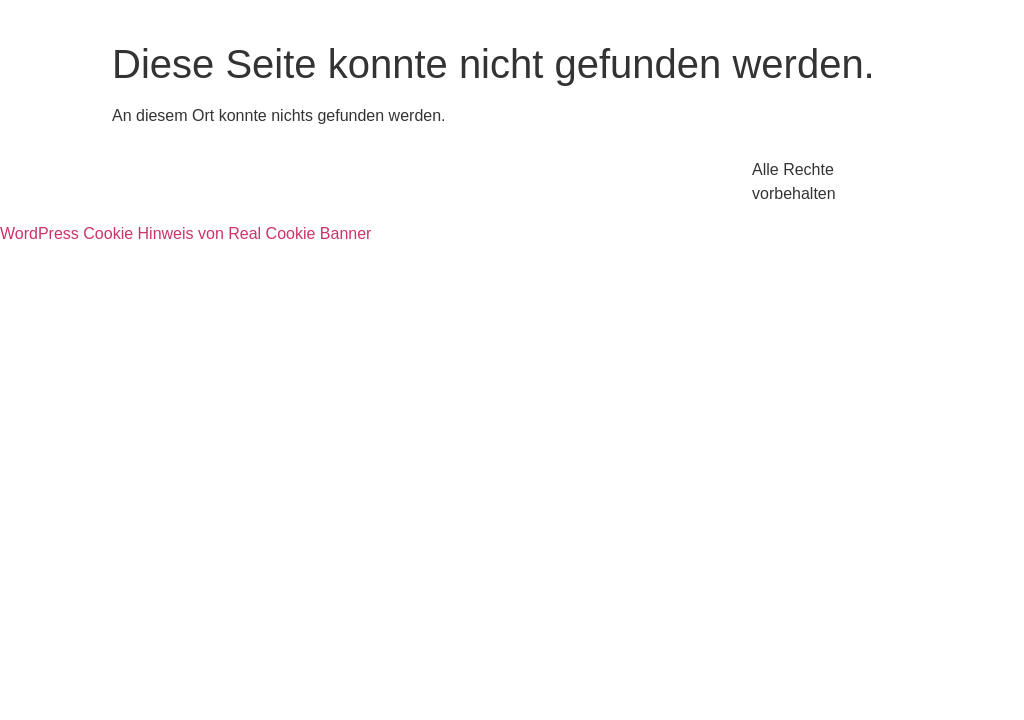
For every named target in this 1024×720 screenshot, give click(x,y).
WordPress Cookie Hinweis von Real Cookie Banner (185, 233)
